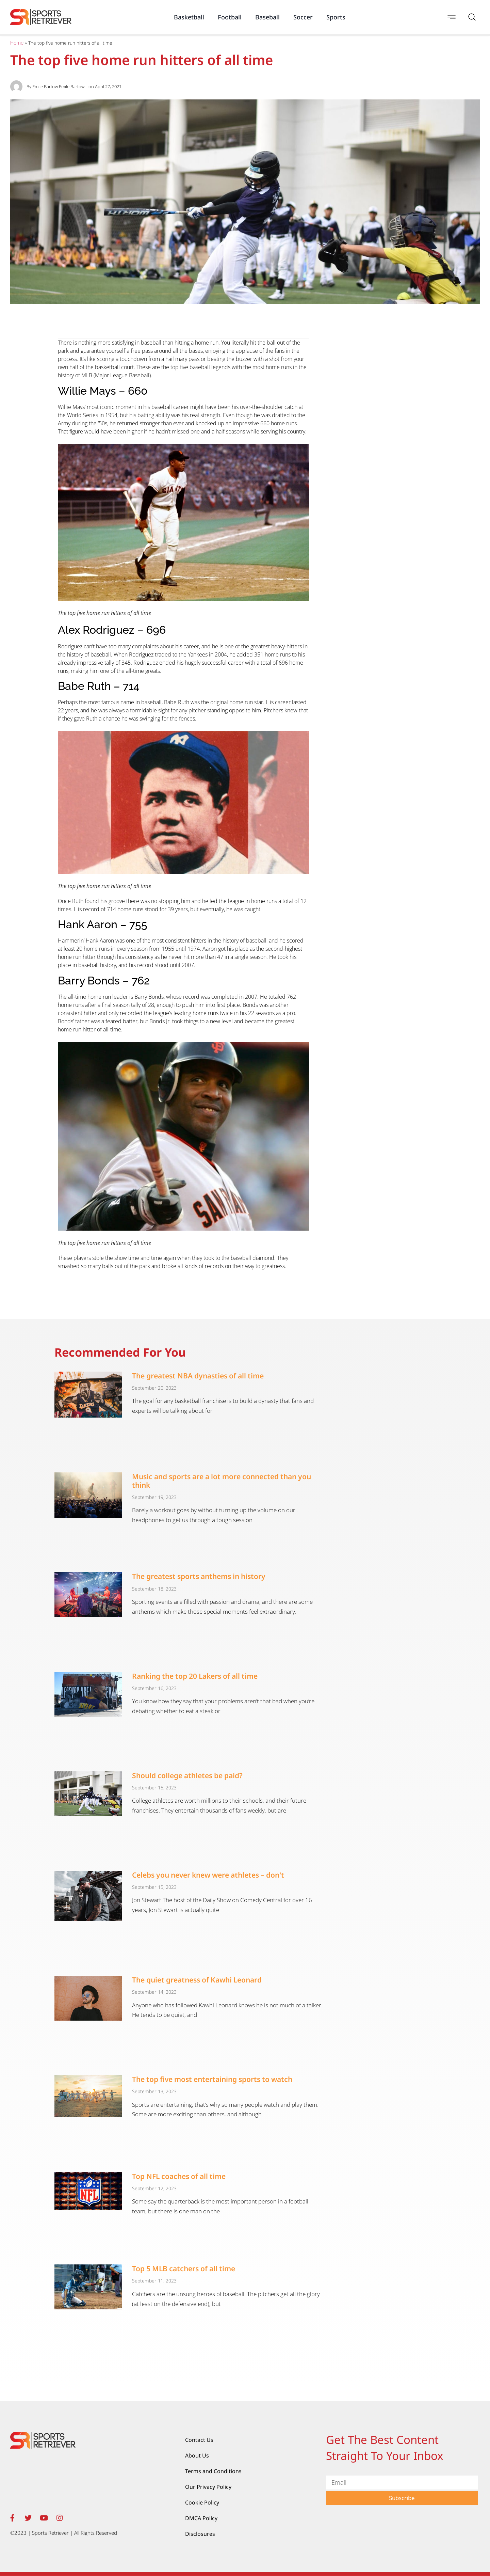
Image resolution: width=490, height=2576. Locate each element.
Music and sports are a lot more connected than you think (221, 1481)
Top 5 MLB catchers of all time (183, 2268)
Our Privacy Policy (208, 2487)
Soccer (303, 17)
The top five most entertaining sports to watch (212, 2079)
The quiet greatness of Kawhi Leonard (197, 1980)
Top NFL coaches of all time (179, 2176)
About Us (197, 2455)
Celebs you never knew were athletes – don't (208, 1875)
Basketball (189, 17)
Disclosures (200, 2534)
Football (230, 17)
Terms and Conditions (213, 2471)
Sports (335, 17)
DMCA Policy (201, 2518)
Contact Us (199, 2440)
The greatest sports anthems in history (198, 1576)
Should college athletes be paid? (187, 1775)
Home (16, 43)
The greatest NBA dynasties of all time (198, 1375)
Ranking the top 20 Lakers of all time (195, 1676)
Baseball (267, 17)
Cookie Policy (202, 2502)
